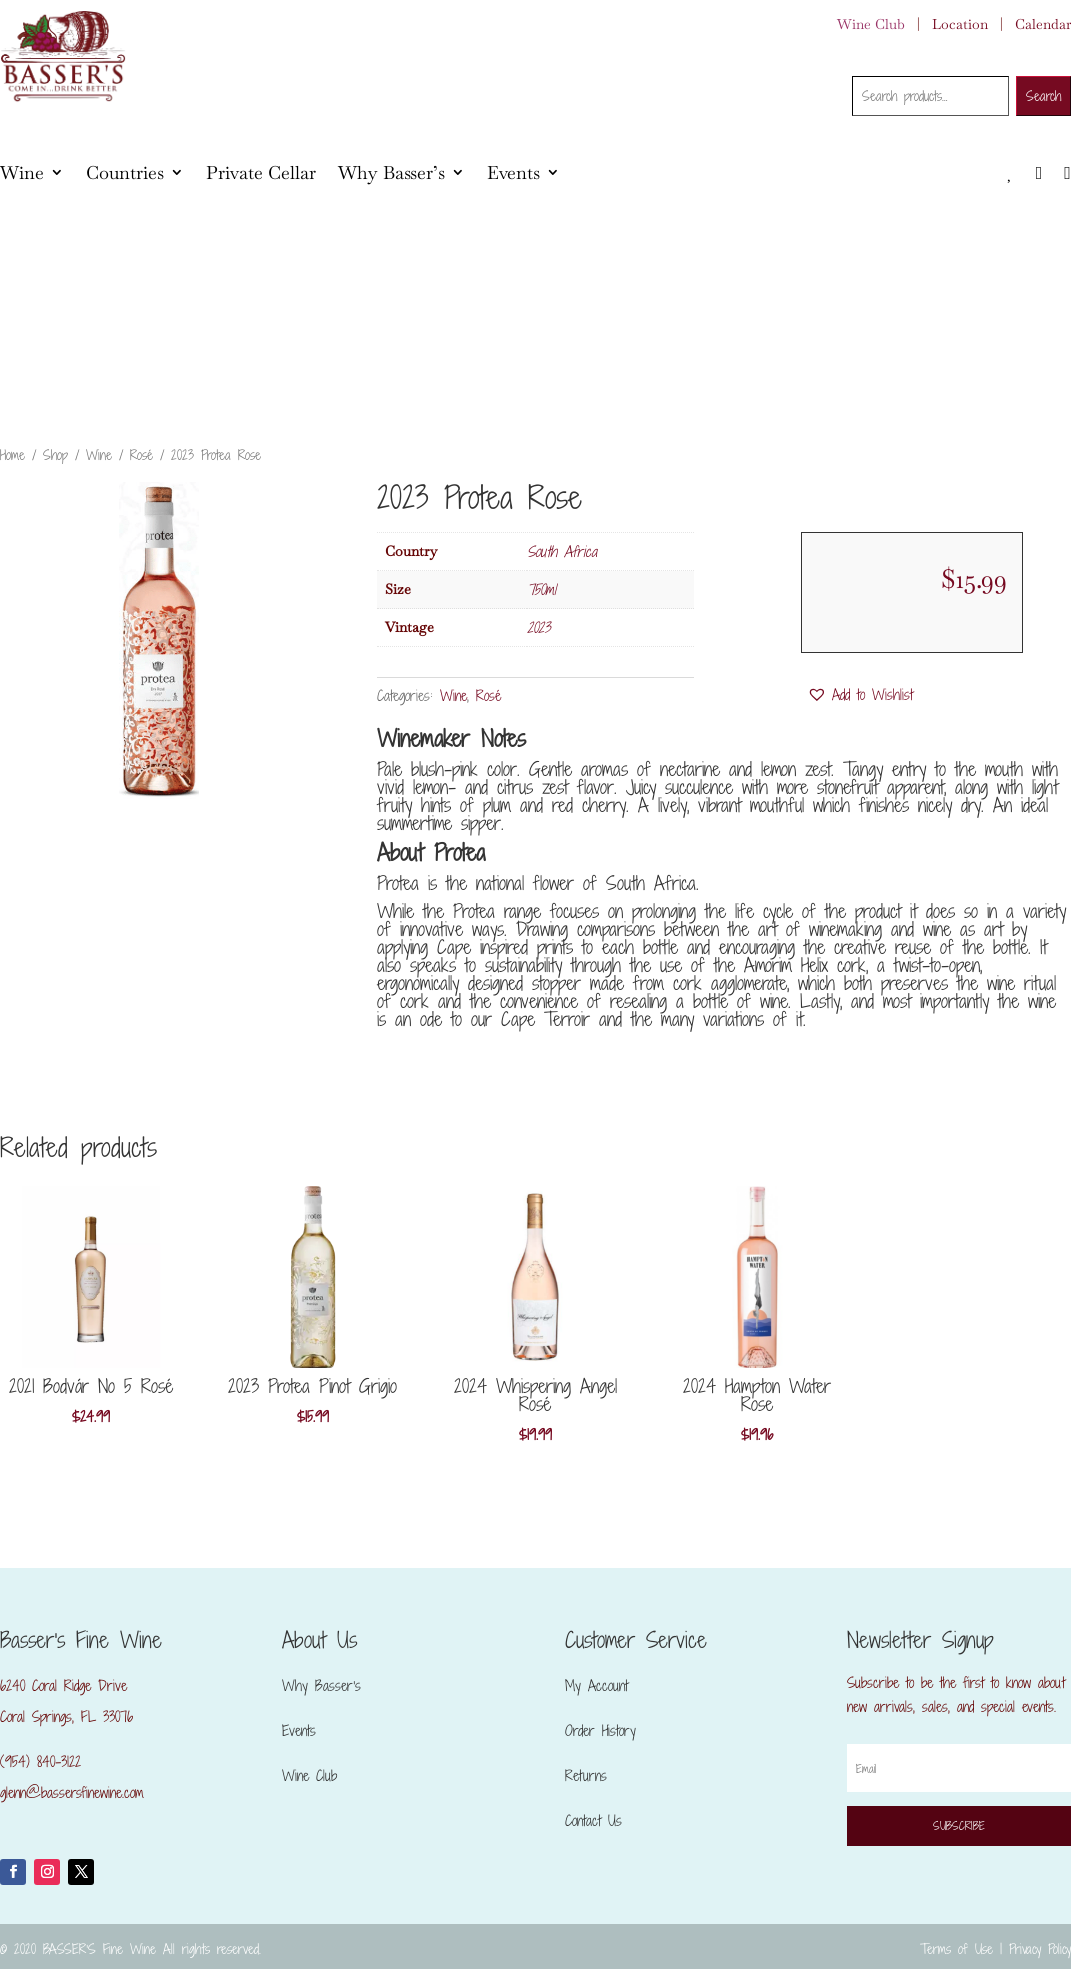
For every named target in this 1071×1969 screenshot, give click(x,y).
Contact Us (593, 1820)
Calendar (1043, 24)
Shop (55, 455)
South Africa (562, 551)
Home (12, 455)
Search (1043, 96)
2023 (538, 627)
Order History (600, 1730)
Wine (22, 172)
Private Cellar (261, 172)
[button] (860, 695)
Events (513, 172)
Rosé (141, 455)
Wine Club (871, 24)
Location (960, 24)
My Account (596, 1685)
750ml (541, 589)
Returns (586, 1775)
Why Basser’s (391, 172)
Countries (125, 172)
